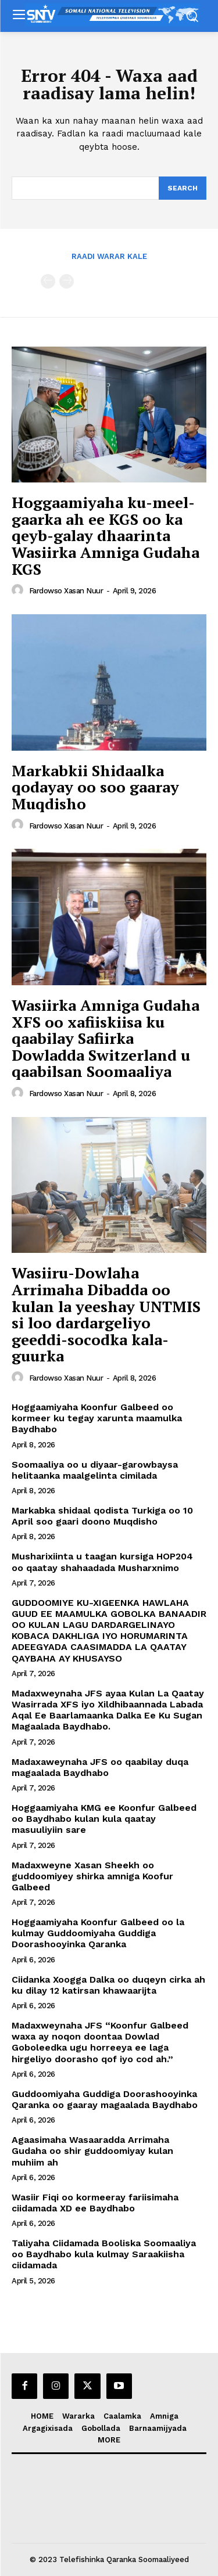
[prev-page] (48, 281)
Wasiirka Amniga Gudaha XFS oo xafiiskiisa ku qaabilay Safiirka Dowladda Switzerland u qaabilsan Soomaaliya (105, 1038)
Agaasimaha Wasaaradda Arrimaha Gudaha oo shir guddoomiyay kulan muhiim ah (92, 2150)
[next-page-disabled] (66, 281)
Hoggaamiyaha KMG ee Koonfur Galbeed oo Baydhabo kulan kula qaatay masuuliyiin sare (104, 1818)
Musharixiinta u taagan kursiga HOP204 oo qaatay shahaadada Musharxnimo (102, 1562)
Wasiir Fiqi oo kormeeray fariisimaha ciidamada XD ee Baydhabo (95, 2203)
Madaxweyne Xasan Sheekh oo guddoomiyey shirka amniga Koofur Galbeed (92, 1876)
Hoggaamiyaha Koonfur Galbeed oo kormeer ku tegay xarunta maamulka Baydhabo (97, 1418)
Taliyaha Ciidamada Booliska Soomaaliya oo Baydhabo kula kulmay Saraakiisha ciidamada (104, 2254)
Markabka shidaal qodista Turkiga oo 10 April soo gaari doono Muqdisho (102, 1516)
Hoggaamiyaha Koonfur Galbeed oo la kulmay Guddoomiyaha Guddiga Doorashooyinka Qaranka (98, 1933)
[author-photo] (19, 590)
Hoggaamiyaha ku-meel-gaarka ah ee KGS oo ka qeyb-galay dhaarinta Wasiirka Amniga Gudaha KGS (105, 535)
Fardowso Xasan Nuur (66, 590)
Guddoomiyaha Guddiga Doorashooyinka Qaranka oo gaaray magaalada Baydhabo (105, 2099)
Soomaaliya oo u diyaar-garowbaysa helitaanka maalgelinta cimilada (95, 1470)
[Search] (182, 188)
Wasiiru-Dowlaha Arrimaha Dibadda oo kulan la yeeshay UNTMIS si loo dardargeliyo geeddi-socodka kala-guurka (106, 1314)
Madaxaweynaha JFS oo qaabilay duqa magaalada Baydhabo (100, 1767)
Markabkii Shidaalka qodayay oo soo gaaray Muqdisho (95, 787)
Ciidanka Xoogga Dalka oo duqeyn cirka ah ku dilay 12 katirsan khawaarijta (108, 1985)
